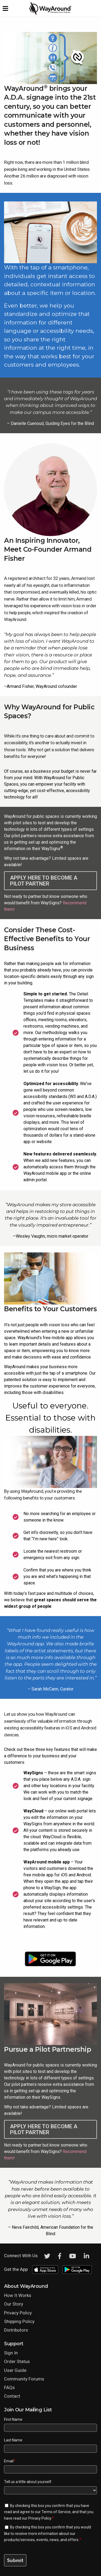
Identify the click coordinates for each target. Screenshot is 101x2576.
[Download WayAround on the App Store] (49, 1941)
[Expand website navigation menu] (5, 8)
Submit (15, 2560)
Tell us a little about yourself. (28, 2482)
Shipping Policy (19, 2321)
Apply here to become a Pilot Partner (43, 881)
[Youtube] (73, 2256)
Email (9, 2461)
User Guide (15, 2370)
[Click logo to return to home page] (50, 13)
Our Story (13, 2304)
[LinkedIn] (86, 2256)
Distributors (16, 2330)
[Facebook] (59, 2256)
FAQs (9, 2387)
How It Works (17, 2295)
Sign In (11, 2352)
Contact (12, 2396)
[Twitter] (47, 2256)
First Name (13, 2419)
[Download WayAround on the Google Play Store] (50, 1958)
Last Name (13, 2440)
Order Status (17, 2361)
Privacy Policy (18, 2312)
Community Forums (24, 2379)
